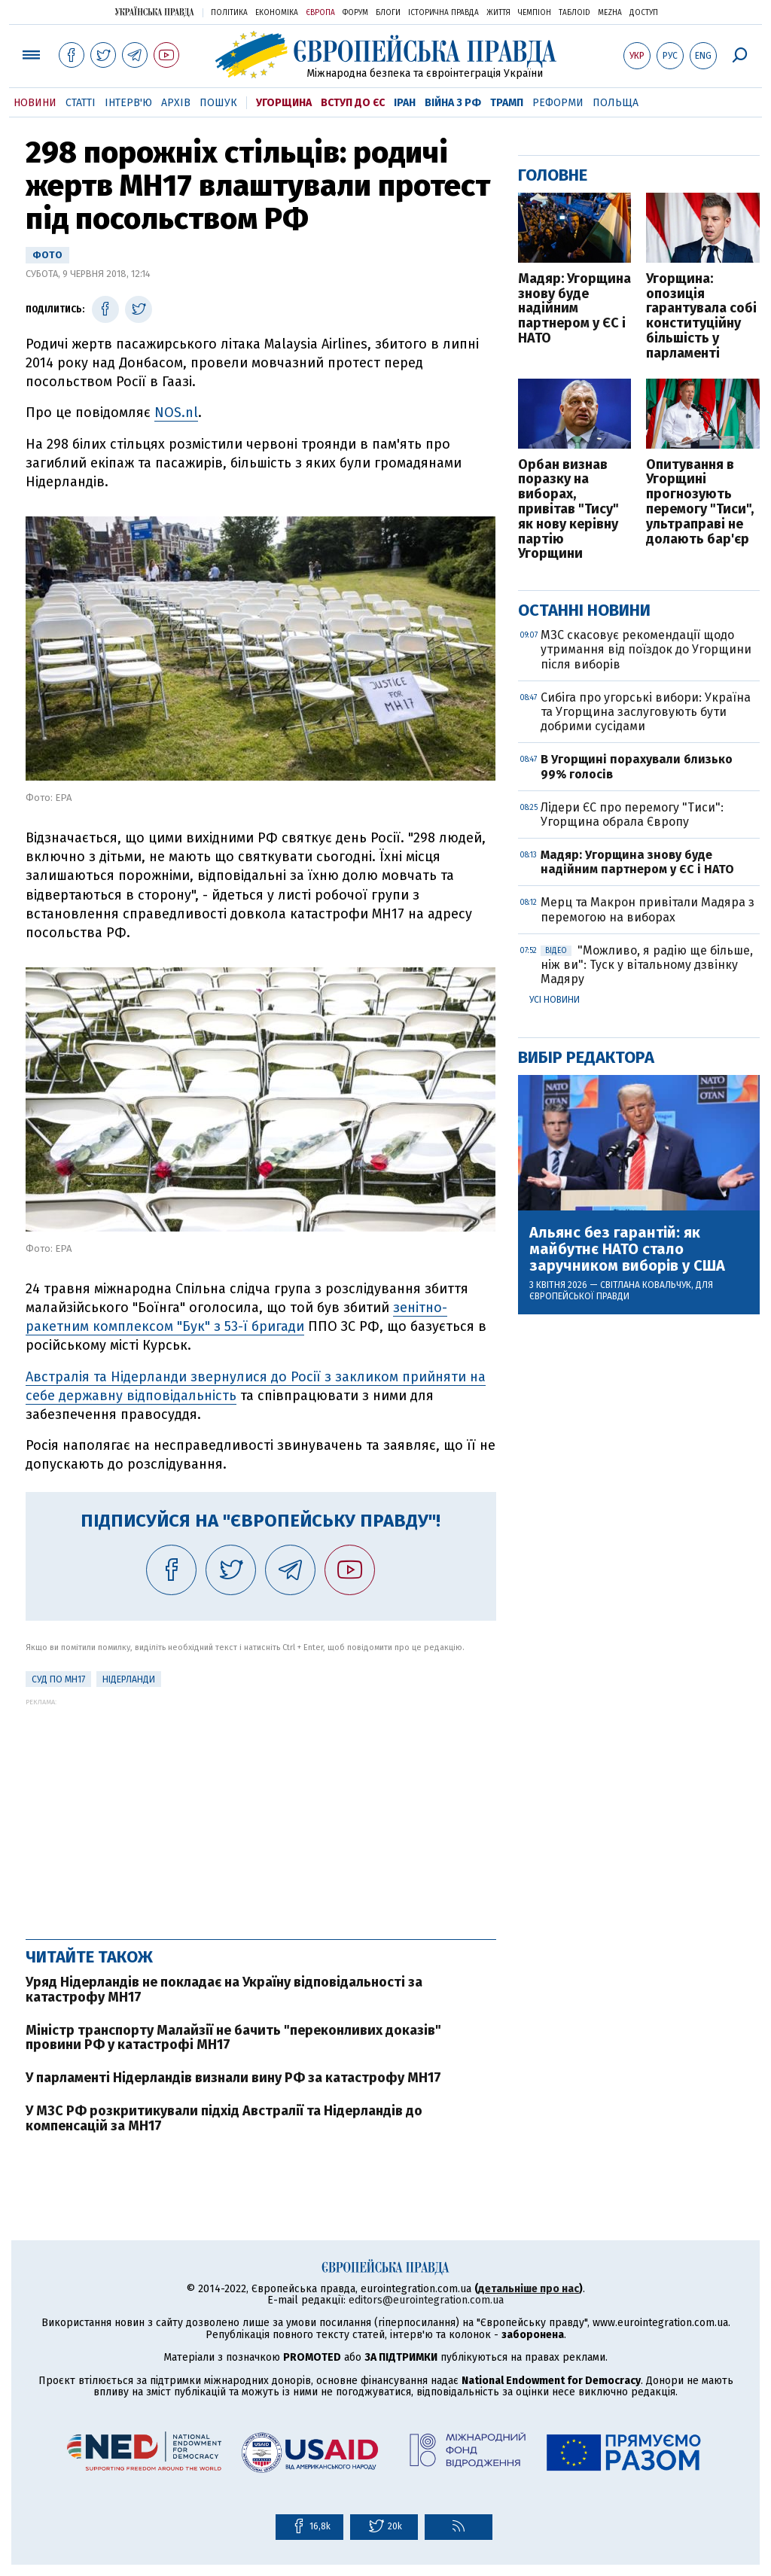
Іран (405, 102)
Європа (320, 12)
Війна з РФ (453, 102)
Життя (498, 12)
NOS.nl (176, 412)
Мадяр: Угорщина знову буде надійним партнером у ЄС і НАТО (574, 309)
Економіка (276, 12)
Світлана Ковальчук (645, 1285)
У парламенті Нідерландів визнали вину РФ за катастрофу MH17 (233, 2077)
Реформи (558, 102)
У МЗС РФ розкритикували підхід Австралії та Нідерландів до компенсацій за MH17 (224, 2118)
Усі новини (554, 999)
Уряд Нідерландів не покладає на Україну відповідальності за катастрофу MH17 (224, 1989)
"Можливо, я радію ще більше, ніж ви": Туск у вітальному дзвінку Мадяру (647, 964)
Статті (81, 102)
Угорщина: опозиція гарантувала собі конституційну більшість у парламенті (701, 316)
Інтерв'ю (128, 102)
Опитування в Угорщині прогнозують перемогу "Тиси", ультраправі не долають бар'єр (700, 502)
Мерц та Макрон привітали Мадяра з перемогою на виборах (647, 909)
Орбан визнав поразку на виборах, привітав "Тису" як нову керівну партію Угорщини (568, 510)
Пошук (218, 102)
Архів (175, 102)
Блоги (388, 12)
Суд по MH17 (58, 1679)
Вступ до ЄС (353, 102)
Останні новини (584, 610)
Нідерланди (128, 1679)
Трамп (506, 102)
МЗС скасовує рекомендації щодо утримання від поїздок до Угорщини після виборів (646, 649)
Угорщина (284, 102)
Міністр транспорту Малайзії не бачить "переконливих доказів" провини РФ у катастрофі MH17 (233, 2038)
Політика (229, 12)
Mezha (610, 12)
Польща (615, 102)
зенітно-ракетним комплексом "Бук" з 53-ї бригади (236, 1317)
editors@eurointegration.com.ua (426, 2300)
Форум (355, 12)
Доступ (643, 12)
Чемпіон (534, 12)
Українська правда (154, 11)
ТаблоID (574, 12)
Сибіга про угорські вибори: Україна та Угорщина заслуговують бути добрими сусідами (646, 711)
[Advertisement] (261, 1811)
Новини (35, 102)
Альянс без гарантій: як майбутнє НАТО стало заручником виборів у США (627, 1249)
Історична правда (443, 12)
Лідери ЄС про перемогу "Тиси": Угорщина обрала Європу (632, 814)
